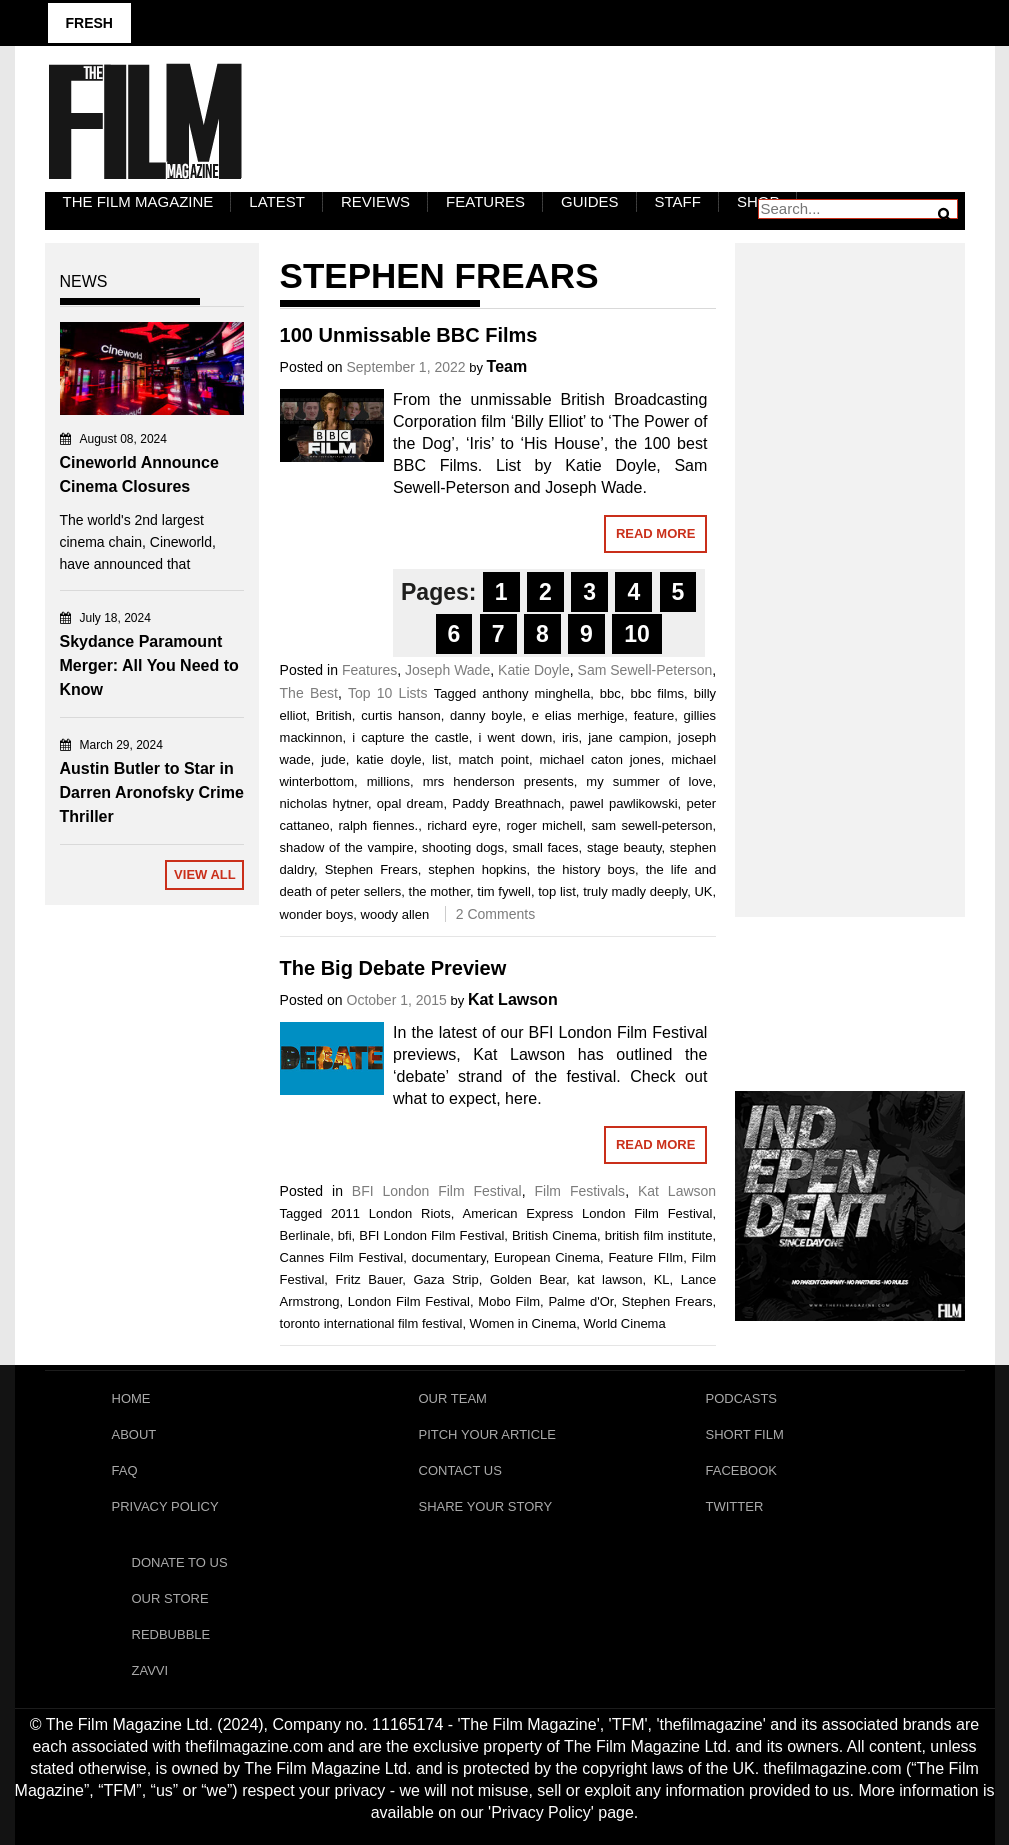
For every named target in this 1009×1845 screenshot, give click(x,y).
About (134, 1434)
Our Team (453, 1398)
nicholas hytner (324, 803)
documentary (449, 1257)
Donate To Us (180, 1562)
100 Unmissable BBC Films (409, 335)
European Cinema (547, 1257)
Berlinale (305, 1235)
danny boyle (486, 715)
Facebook (742, 1470)
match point (493, 759)
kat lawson (609, 1279)
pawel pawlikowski (624, 803)
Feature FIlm (645, 1257)
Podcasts (742, 1398)
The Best (309, 693)
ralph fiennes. (378, 825)
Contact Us (460, 1470)
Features (485, 201)
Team (507, 366)
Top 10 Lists (387, 693)
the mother (440, 891)
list (440, 759)
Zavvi (150, 1670)
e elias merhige (578, 715)
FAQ (125, 1470)
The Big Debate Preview (393, 968)
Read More (655, 533)
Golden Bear (528, 1279)
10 (637, 634)
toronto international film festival (371, 1323)
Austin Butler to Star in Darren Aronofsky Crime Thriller (152, 792)
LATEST (277, 201)
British (334, 715)
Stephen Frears (371, 869)
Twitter (735, 1506)
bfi (345, 1235)
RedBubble (171, 1634)
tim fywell (504, 891)
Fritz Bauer (369, 1279)
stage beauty (624, 847)
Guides (590, 201)
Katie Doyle (534, 670)
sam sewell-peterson (652, 825)
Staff (678, 201)
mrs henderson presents (498, 781)
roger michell (544, 825)
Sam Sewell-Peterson (645, 670)
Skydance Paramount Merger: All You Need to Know (149, 665)
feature (654, 715)
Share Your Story (486, 1506)
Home (131, 1398)
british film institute (659, 1235)
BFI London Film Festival (437, 1191)
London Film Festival (409, 1301)
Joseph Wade (447, 670)
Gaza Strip (445, 1279)
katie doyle (388, 759)
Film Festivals (580, 1191)
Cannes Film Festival (342, 1257)
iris (570, 737)
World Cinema (625, 1323)
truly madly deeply (635, 891)
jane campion (628, 737)
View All (205, 874)
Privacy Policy (165, 1506)
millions (388, 781)
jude (333, 759)
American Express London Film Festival (587, 1213)
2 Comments (495, 914)
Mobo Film (509, 1301)
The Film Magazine (138, 201)
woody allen (395, 914)
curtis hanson (401, 715)
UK (703, 891)
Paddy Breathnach (506, 803)
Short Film (745, 1434)
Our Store (170, 1598)
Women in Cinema (523, 1323)
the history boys (586, 869)
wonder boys (317, 914)
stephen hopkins (477, 869)
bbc (610, 693)
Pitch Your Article (488, 1434)
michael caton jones (599, 759)
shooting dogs (463, 847)
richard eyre (462, 825)
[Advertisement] (850, 558)
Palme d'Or (580, 1301)
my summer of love (649, 781)
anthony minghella (536, 693)
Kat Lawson (513, 999)
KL (662, 1279)
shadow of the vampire (347, 847)
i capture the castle (410, 737)
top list (557, 891)
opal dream (410, 803)
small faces (545, 847)
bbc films (657, 693)
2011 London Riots (391, 1213)
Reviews (375, 201)
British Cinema (554, 1235)
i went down (516, 737)
